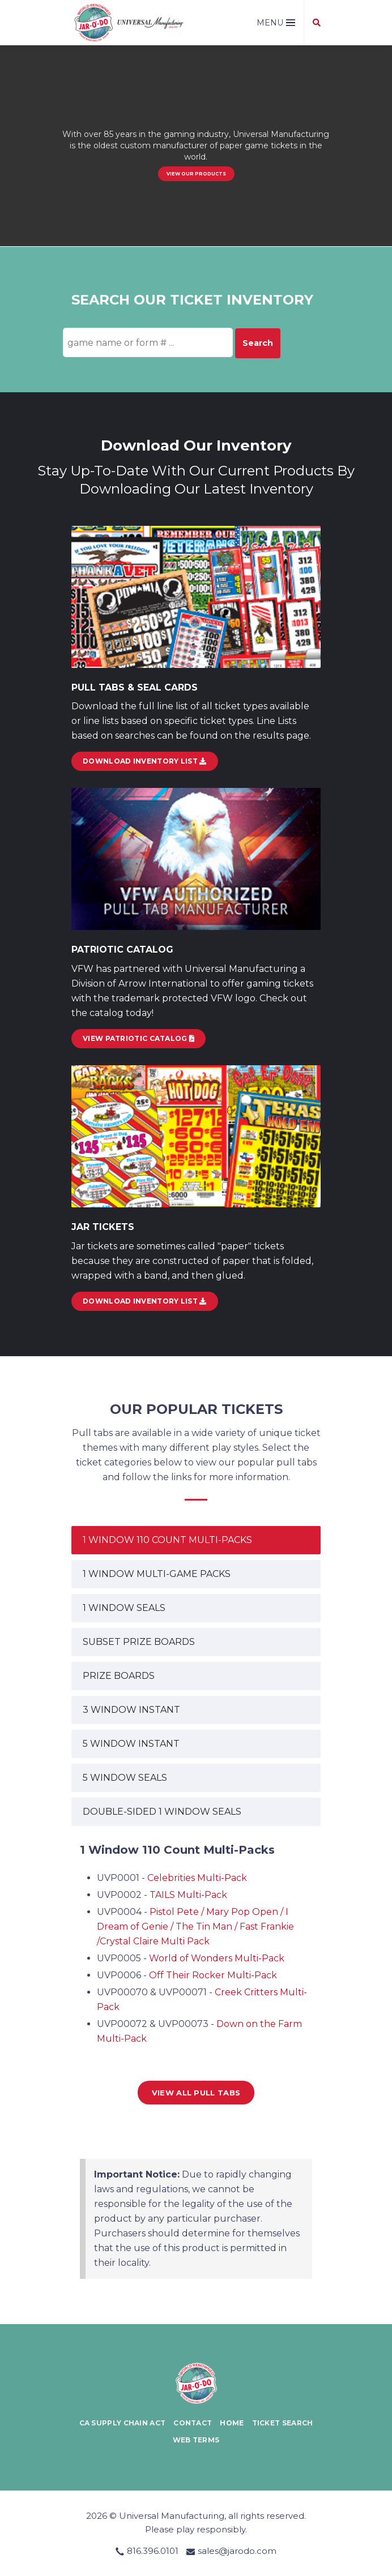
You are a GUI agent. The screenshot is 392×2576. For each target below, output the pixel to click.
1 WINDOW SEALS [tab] (124, 1607)
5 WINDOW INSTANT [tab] (131, 1743)
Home (232, 2423)
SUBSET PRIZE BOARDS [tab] (139, 1641)
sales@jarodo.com (237, 2550)
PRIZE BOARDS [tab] (119, 1675)
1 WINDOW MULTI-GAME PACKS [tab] (157, 1573)
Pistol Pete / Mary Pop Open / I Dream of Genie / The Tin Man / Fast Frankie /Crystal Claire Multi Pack (195, 1926)
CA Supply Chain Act (122, 2423)
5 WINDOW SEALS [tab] (125, 1777)
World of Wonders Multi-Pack (216, 1958)
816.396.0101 (152, 2550)
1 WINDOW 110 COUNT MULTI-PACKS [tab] (167, 1540)
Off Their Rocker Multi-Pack (213, 1975)
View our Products (196, 174)
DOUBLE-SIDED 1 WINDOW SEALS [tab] (162, 1811)
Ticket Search (282, 2423)
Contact (192, 2423)
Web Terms (196, 2440)
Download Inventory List (145, 1301)
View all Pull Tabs (196, 2092)
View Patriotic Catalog (138, 1038)
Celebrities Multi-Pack (197, 1877)
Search (257, 343)
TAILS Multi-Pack (188, 1894)
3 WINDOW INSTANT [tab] (131, 1709)
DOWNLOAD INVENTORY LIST (145, 761)
